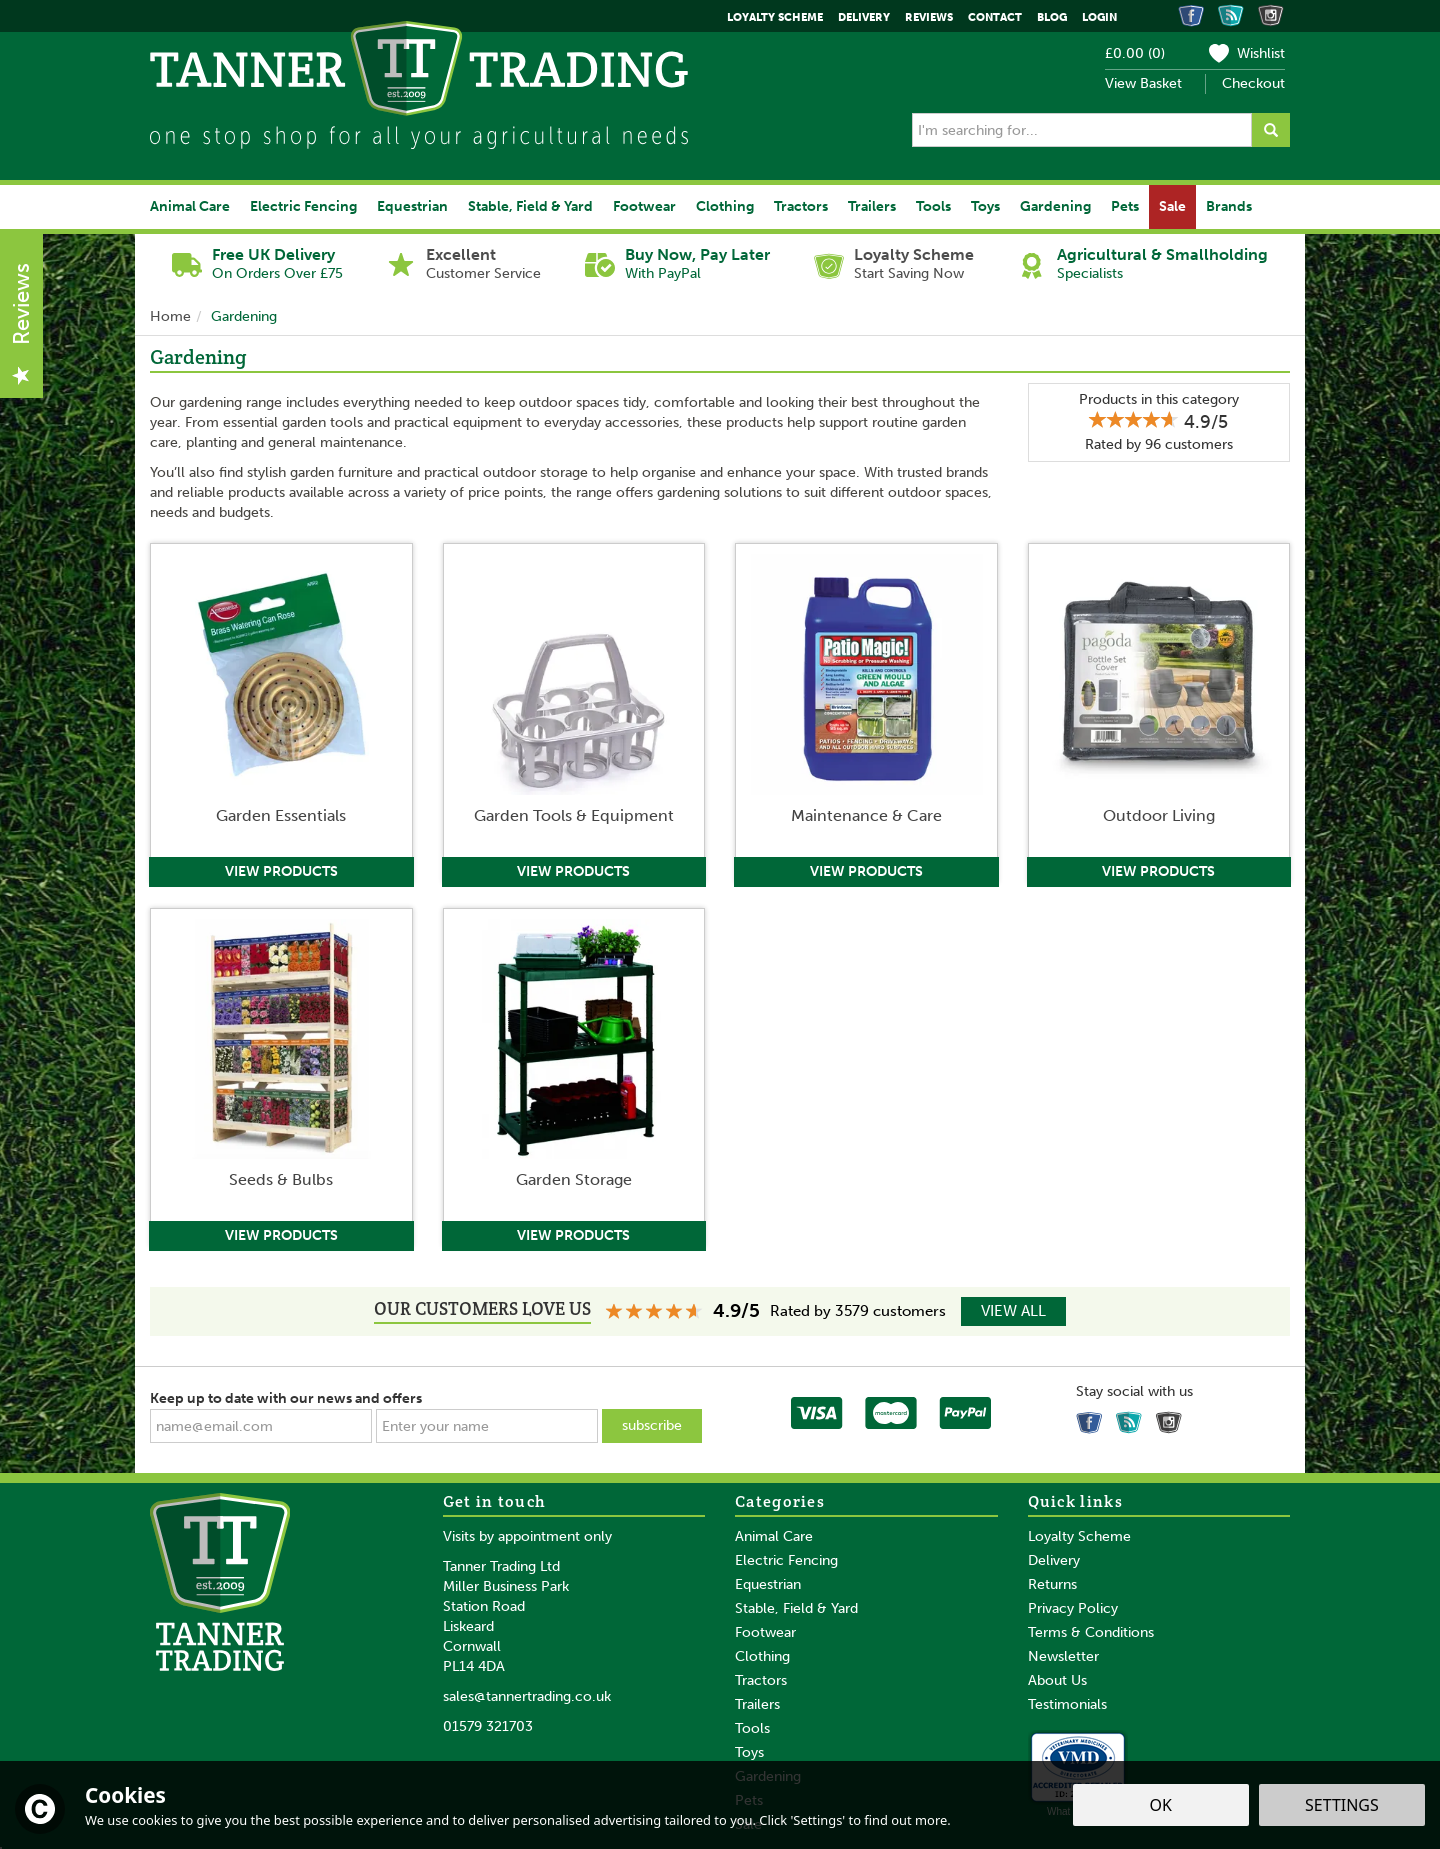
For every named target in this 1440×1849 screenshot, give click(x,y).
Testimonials (1067, 1704)
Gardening (1055, 206)
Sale (1172, 206)
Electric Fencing (786, 1560)
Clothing (762, 1656)
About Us (1057, 1680)
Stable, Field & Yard (796, 1608)
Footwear (765, 1632)
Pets (1125, 206)
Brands (1229, 206)
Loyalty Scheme (1079, 1536)
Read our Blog (1132, 1418)
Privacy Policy (1073, 1608)
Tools (752, 1728)
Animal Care (774, 1536)
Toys (749, 1752)
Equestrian (768, 1584)
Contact (995, 17)
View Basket (1143, 83)
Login (1099, 17)
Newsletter (1063, 1656)
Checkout (1253, 83)
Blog (1052, 17)
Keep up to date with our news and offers (286, 1398)
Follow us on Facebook (1092, 1418)
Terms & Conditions (1091, 1632)
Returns (1052, 1584)
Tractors (761, 1680)
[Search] (1082, 130)
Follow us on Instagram (1172, 1418)
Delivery (1054, 1560)
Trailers (757, 1704)
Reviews (929, 17)
